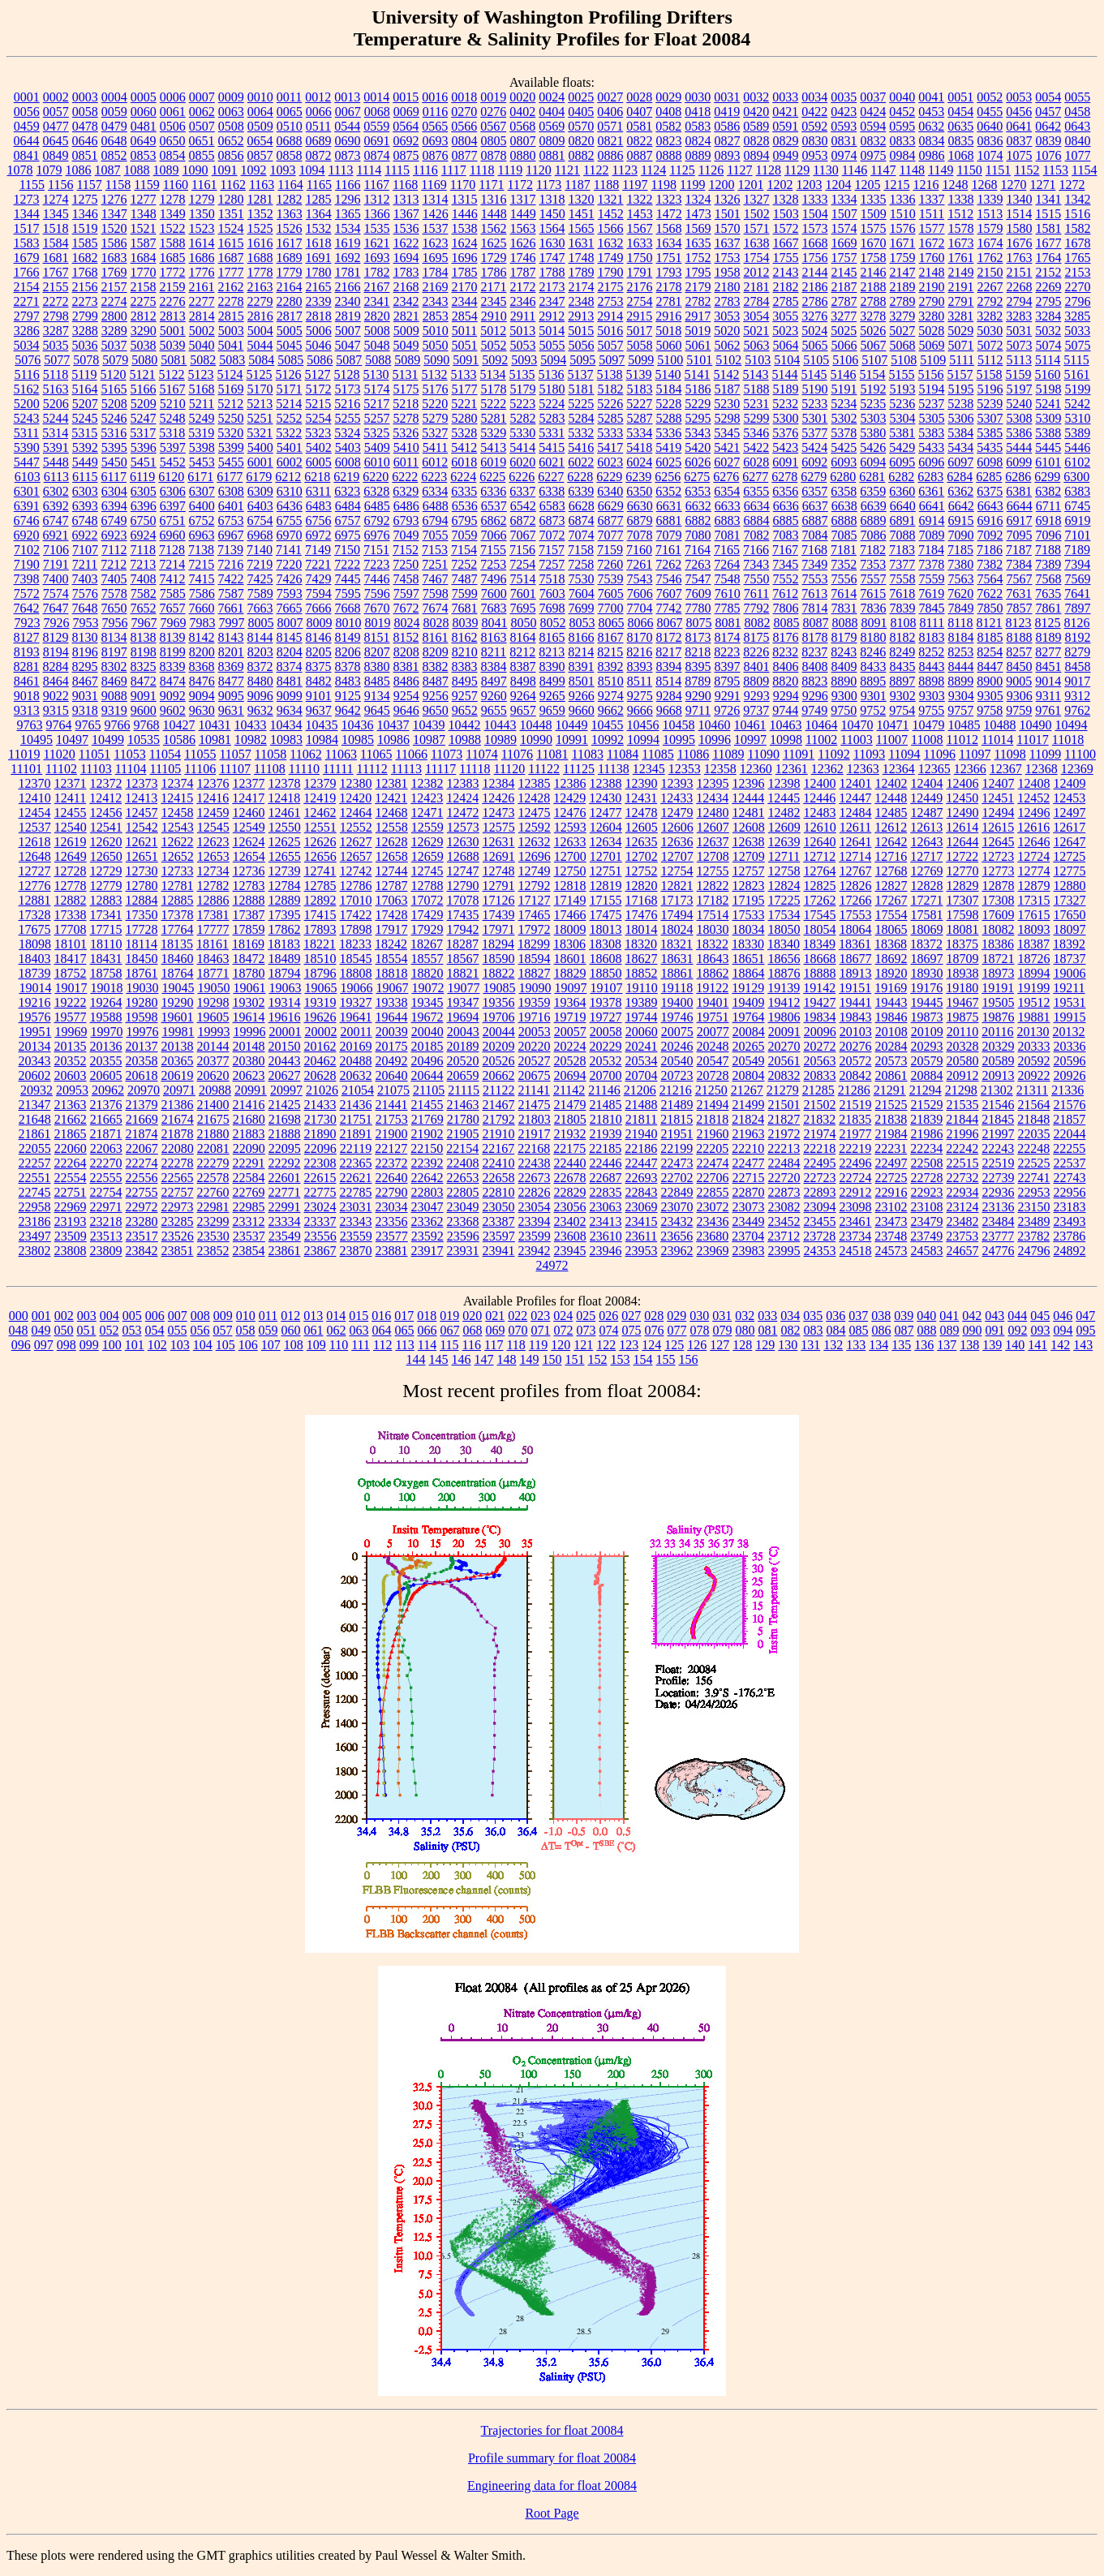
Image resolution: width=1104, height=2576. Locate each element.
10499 (108, 739)
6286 (1018, 477)
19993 (213, 1032)
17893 (320, 929)
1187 (577, 184)
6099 (1019, 462)
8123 (1019, 623)
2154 (27, 287)
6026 (698, 462)
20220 (534, 1046)
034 (790, 1315)
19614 (249, 1017)
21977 (856, 1134)
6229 (609, 477)
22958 (35, 1207)
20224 (570, 1046)
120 (560, 1345)
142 (1060, 1345)
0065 (290, 111)
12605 (641, 827)
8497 (494, 681)
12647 (1070, 842)
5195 (961, 389)
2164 (290, 287)
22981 (213, 1207)
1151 (998, 170)
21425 (284, 1105)
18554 (392, 958)
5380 (873, 433)
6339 (581, 491)
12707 (677, 856)
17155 (606, 900)
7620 (960, 593)
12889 (284, 900)
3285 (1077, 316)
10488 (1000, 725)
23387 (499, 1221)
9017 (1077, 681)
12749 (534, 871)
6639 (874, 506)
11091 (798, 754)
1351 (231, 214)
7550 (757, 579)
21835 (855, 1119)
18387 (1033, 944)
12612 (890, 827)
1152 (1026, 170)
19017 (70, 988)
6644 (1020, 506)
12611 (855, 827)
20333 (1034, 1046)
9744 (785, 710)
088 (927, 1330)
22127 (391, 1148)
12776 (35, 885)
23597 (499, 1236)
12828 (927, 885)
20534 (641, 1061)
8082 (757, 623)
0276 (493, 111)
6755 (290, 520)
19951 (35, 1032)
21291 (890, 1090)
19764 (748, 1017)
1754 (757, 257)
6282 (901, 477)
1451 (582, 214)
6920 (27, 535)
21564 (1034, 1105)
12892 (320, 900)
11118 (474, 769)
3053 (727, 316)
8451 (1049, 666)
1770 (144, 272)
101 (134, 1345)
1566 (611, 228)
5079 (115, 360)
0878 (494, 155)
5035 (56, 345)
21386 (177, 1105)
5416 (581, 447)
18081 (963, 929)
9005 (1019, 681)
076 (654, 1330)
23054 (534, 1207)
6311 (318, 491)
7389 (1048, 564)
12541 (106, 827)
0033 (785, 97)
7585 (173, 593)
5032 (1048, 331)
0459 (27, 126)
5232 (785, 404)
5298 (728, 418)
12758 (784, 871)
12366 (970, 769)
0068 (377, 111)
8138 (144, 637)
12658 (392, 856)
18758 (106, 973)
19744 (641, 1017)
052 (109, 1330)
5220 (435, 404)
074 (609, 1330)
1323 (669, 199)
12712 (819, 856)
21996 (963, 1134)
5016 (610, 331)
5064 (786, 345)
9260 (494, 696)
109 (316, 1345)
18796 (320, 973)
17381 (213, 915)
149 (529, 1359)
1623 (436, 243)
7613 (814, 593)
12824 (784, 885)
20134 (35, 1046)
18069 (927, 929)
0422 (814, 111)
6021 (552, 462)
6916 (990, 520)
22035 (1034, 1134)
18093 (1034, 929)
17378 (177, 915)
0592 (814, 126)
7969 (173, 623)
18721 (998, 958)
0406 (610, 111)
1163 (261, 184)
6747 (56, 520)
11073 (446, 754)
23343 (356, 1221)
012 (290, 1315)
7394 (1077, 564)
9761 (1048, 710)
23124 (963, 1207)
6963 (202, 535)
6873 (552, 520)
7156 (522, 550)
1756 (815, 257)
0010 (260, 97)
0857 (260, 155)
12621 (142, 842)
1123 (625, 170)
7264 (727, 564)
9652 (465, 710)
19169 (890, 988)
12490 (963, 812)
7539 (611, 579)
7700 (611, 608)
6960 (173, 535)
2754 (640, 301)
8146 (319, 637)
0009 (231, 97)
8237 (814, 652)
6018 (464, 462)
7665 (290, 608)
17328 (35, 915)
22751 (70, 1192)
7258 (581, 564)
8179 (844, 637)
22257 (35, 1163)
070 (518, 1330)
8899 (960, 681)
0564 (406, 126)
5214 (289, 404)
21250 (711, 1090)
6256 (668, 477)
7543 (640, 579)
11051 (94, 754)
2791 (961, 301)
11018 (1068, 739)
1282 (290, 199)
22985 (249, 1207)
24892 (1070, 1251)
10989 (500, 739)
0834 (932, 141)
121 (583, 1345)
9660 (582, 710)
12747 (463, 871)
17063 (392, 900)
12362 (827, 769)
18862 (713, 973)
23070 (677, 1207)
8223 (727, 652)
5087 (349, 360)
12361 (791, 769)
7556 (844, 579)
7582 (144, 593)
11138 (613, 769)
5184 (669, 389)
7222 (347, 564)
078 (700, 1330)
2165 (319, 287)
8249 (902, 652)
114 (427, 1345)
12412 (105, 798)
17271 (927, 900)
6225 (492, 477)
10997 (750, 739)
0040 (902, 97)
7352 (844, 564)
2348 (582, 301)
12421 (391, 798)
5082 (203, 360)
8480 (260, 681)
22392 (427, 1163)
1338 (961, 199)
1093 (283, 170)
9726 (727, 710)
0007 (202, 97)
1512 (960, 214)
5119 (84, 374)
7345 (785, 564)
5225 (581, 404)
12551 (320, 827)
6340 (610, 491)
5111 (961, 360)
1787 (523, 272)
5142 (727, 374)
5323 (318, 433)
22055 (35, 1148)
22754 (106, 1192)
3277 (844, 316)
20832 (784, 1075)
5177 (465, 389)
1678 (1078, 243)
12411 (70, 798)
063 (359, 1330)
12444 (748, 798)
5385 (990, 433)
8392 (611, 666)
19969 (70, 1032)
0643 (1077, 126)
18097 (1070, 929)
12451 (998, 798)
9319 (114, 710)
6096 (931, 462)
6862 (494, 520)
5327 (435, 433)
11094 (904, 754)
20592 (1034, 1061)
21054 (358, 1090)
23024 (320, 1207)
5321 (260, 433)
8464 (56, 681)
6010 (377, 462)
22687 (606, 1178)
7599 (465, 593)
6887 (815, 520)
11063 (341, 754)
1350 (202, 214)
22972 (142, 1207)
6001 (260, 462)
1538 (465, 228)
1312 (377, 199)
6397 (173, 506)
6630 (640, 506)
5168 (202, 389)
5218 (406, 404)
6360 (902, 491)
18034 (748, 929)
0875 (406, 155)
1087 (108, 170)
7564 (990, 579)
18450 (142, 958)
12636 (677, 842)
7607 (669, 593)
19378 (606, 1002)
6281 (872, 477)
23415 (641, 1221)
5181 (582, 389)
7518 (552, 579)
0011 (289, 97)
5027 (902, 331)
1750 (640, 257)
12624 (249, 842)
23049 (463, 1207)
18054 (820, 929)
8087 (815, 623)
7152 (406, 550)
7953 (85, 623)
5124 (230, 374)
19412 (784, 1002)
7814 (815, 608)
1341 (1049, 199)
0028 (639, 97)
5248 (173, 418)
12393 (677, 783)
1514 (1019, 214)
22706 (713, 1178)
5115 (1076, 360)
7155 (493, 550)
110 (338, 1345)
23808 (70, 1251)
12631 (499, 842)
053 (132, 1330)
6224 (463, 477)
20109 (927, 1032)
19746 (677, 1017)
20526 (499, 1061)
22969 (70, 1207)
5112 (990, 360)
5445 (1048, 447)
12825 (820, 885)
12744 (392, 871)
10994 (643, 739)
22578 (213, 1178)
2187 (844, 287)
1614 (202, 243)
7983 (202, 623)
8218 (698, 652)
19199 (1033, 988)
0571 (610, 126)
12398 (784, 783)
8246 (873, 652)
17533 (748, 915)
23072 (713, 1207)
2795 (1049, 301)
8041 (494, 623)
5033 (1077, 331)
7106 (56, 550)
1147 (883, 170)
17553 (856, 915)
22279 (213, 1163)
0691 (377, 141)
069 (495, 1330)
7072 (552, 535)
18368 (890, 944)
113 (404, 1345)
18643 (713, 958)
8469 (114, 681)
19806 (784, 1017)
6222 (405, 477)
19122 (712, 988)
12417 (248, 798)
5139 (639, 374)
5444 (1019, 447)
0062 (202, 111)
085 (859, 1330)
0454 (960, 111)
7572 (27, 593)
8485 (377, 681)
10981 (215, 739)
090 (972, 1330)
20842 (856, 1075)
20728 (713, 1075)
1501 (728, 214)
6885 (786, 520)
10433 (250, 725)
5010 (436, 331)
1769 (114, 272)
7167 (785, 550)
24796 (1034, 1251)
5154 (873, 374)
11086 (693, 754)
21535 (963, 1105)
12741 (320, 871)
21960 (713, 1134)
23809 (106, 1251)
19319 (320, 1002)
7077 (611, 535)
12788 (427, 885)
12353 (684, 769)
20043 (463, 1032)
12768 (891, 871)
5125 (260, 374)
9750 (844, 710)
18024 (677, 929)
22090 (249, 1148)
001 (41, 1315)
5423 (785, 447)
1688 (260, 257)
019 (449, 1315)
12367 (1006, 769)
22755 (142, 1192)
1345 (56, 214)
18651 (748, 958)
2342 (406, 301)
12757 (748, 871)
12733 (177, 871)
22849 (677, 1192)
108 (293, 1345)
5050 (436, 345)
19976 (142, 1032)
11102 (61, 769)
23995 (784, 1251)
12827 (891, 885)
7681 (465, 608)
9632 (260, 710)
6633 (728, 506)
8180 (874, 637)
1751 (669, 257)
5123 (201, 374)
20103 (856, 1032)
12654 (249, 856)
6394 (114, 506)
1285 (319, 199)
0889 (698, 155)
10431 (215, 725)
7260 (610, 564)
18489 (284, 958)
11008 (927, 739)
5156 (931, 374)
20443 (284, 1061)
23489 (1034, 1221)
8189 (1049, 637)
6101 (1048, 462)
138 (969, 1345)
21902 (427, 1134)
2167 (377, 287)
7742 (669, 608)
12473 (499, 812)
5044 (260, 345)
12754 (677, 871)
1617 (290, 243)
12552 (356, 827)
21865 (70, 1134)
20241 (641, 1046)
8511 (639, 681)
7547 (698, 579)
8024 (406, 623)
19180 (962, 988)
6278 (784, 477)
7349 (814, 564)
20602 (35, 1075)
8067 (669, 623)
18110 (106, 944)
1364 (319, 214)
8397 (728, 666)
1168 (405, 184)
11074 (481, 754)
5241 (1048, 404)
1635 (698, 243)
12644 (963, 842)
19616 (284, 1017)
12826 (856, 885)
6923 (114, 535)
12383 (463, 783)
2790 (932, 301)
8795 (727, 681)
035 (813, 1315)
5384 (960, 433)
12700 (570, 856)
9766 (118, 725)
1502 (757, 214)
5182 (611, 389)
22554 (70, 1178)
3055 (785, 316)
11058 (270, 754)
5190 (815, 389)
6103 (28, 477)
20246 (677, 1046)
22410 (499, 1163)
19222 (70, 1002)
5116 (26, 374)
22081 (213, 1148)
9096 (260, 696)
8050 (523, 623)
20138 (177, 1046)
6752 (202, 520)
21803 (534, 1119)
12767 (856, 871)
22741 (1034, 1178)
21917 (534, 1134)
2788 (874, 301)
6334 (435, 491)
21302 (997, 1090)
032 (744, 1315)
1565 (582, 228)
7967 (144, 623)
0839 (1049, 141)
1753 (728, 257)
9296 (815, 696)
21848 (1033, 1119)
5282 (523, 418)
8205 (319, 652)
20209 (499, 1046)
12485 (891, 812)
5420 (698, 447)
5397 (173, 447)
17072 (427, 900)
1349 (173, 214)
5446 (1077, 447)
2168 (406, 287)
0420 (756, 111)
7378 (931, 564)
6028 (756, 462)
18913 (856, 973)
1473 (698, 214)
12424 (462, 798)
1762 (990, 257)
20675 (534, 1075)
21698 (284, 1119)
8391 (582, 666)
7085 (844, 535)
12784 (284, 885)
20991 (250, 1090)
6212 (288, 477)
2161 (202, 287)
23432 (677, 1221)
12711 (784, 856)
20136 (106, 1046)
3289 (114, 331)
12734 (213, 871)
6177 (230, 477)
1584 (56, 243)
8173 (698, 637)
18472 (249, 958)
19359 (534, 1002)
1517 (27, 228)
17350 (142, 915)
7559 (932, 579)
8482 (319, 681)
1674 (990, 243)
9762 (1077, 710)
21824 (748, 1119)
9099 (290, 696)
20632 (356, 1075)
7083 (786, 535)
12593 (570, 827)
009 (223, 1315)
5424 (814, 447)
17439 (499, 915)
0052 (990, 97)
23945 (570, 1251)
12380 (356, 783)
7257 (552, 564)
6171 (200, 477)
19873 (927, 1017)
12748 (499, 871)
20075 (677, 1032)
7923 (27, 623)
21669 (142, 1119)
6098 (990, 462)
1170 (462, 184)
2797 (27, 316)
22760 (213, 1192)
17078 (463, 900)
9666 (640, 710)
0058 (85, 111)
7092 (990, 535)
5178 (494, 389)
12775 (1070, 871)
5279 (436, 418)
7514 (523, 579)
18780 (249, 973)
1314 (436, 199)
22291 (249, 1163)
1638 (757, 243)
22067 (142, 1148)
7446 (377, 579)
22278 (177, 1163)
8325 (144, 666)
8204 (290, 652)
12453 (1069, 798)
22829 (570, 1192)
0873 (348, 155)
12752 (641, 871)
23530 (213, 1236)
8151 (377, 637)
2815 (231, 316)
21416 (249, 1105)
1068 (961, 155)
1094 (312, 170)
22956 (1070, 1192)
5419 (668, 447)
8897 (902, 681)
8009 (319, 623)
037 (858, 1315)
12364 (899, 769)
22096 (320, 1148)
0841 (27, 155)
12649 (70, 856)
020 (472, 1315)
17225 (784, 900)
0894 (757, 155)
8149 (348, 637)
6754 (260, 520)
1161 (204, 184)
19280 (142, 1002)
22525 (1034, 1163)
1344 (27, 214)
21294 (925, 1090)
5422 (756, 447)
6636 (786, 506)
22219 (855, 1148)
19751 (713, 1017)
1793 (669, 272)
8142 (202, 637)
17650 (1070, 915)
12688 (463, 856)
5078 (86, 360)
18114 (141, 944)
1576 (903, 228)
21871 (106, 1134)
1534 (348, 228)
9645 (377, 710)
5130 (376, 374)
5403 (348, 447)
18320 (641, 944)
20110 (962, 1032)
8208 (406, 652)
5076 (28, 360)
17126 (499, 900)
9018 (27, 696)
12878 (998, 885)
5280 (465, 418)
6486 (406, 506)
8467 (85, 681)
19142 (819, 988)
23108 (927, 1207)
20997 (286, 1090)
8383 (465, 666)
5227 (639, 404)
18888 (820, 973)
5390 (27, 447)
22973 (177, 1207)
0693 (436, 141)
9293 (757, 696)
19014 (35, 988)
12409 (1070, 783)
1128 (768, 170)
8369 (231, 666)
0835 (961, 141)
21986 (927, 1134)
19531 (1070, 1002)
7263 (698, 564)
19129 (748, 988)
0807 (523, 141)
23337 (320, 1221)
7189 (1077, 550)
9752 (873, 710)
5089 (407, 360)
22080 (177, 1148)
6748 (85, 520)
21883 (249, 1134)
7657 (173, 608)
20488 (356, 1061)
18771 (213, 973)
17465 (534, 915)
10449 (572, 725)
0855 (202, 155)
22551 (35, 1178)
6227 (551, 477)
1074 (990, 155)
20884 (927, 1075)
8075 (698, 623)
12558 (392, 827)
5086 (320, 360)
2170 (465, 287)
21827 (783, 1119)
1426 (436, 214)
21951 (677, 1134)
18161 (212, 944)
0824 (698, 141)
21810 (606, 1119)
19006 (1070, 973)
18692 (891, 958)
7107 (85, 550)
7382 (990, 564)
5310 (1078, 418)
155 (666, 1359)
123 (628, 1345)
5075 (1078, 345)
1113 (341, 170)
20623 (249, 1075)
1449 (523, 214)
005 (132, 1315)
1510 (903, 214)
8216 (639, 652)
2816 (260, 316)
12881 (35, 900)
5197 (1020, 389)
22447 (641, 1163)
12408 (1034, 783)
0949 (786, 155)
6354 (727, 491)
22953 (1034, 1192)
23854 (249, 1251)
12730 (142, 871)
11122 (544, 769)
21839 (926, 1119)
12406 (963, 783)
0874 (377, 155)
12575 (499, 827)
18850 (606, 973)
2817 (290, 316)
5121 (143, 374)
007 (177, 1315)
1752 (698, 257)
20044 (499, 1032)
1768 (85, 272)
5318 (172, 433)
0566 (464, 126)
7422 (231, 579)
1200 (721, 184)
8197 (114, 652)
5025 (844, 331)
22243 (998, 1148)
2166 (348, 287)
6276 (726, 477)
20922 (1034, 1075)
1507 (844, 214)
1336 (903, 199)
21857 (1069, 1119)
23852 (213, 1251)
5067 (874, 345)
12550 (284, 827)
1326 (728, 199)
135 (901, 1345)
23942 (534, 1251)
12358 (720, 769)
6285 (989, 477)
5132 (435, 374)
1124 (653, 170)
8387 (523, 666)
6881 (669, 520)
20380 (249, 1061)
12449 (926, 798)
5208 (114, 404)
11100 (1080, 754)
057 (223, 1330)
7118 (143, 550)
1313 (406, 199)
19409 (748, 1002)
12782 (213, 885)
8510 (611, 681)
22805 (463, 1192)
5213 (260, 404)
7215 (201, 564)
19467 (963, 1002)
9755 (931, 710)
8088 (844, 623)
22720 (784, 1178)
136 (924, 1345)
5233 (814, 404)
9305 (990, 696)
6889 (874, 520)
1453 (640, 214)
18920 (891, 973)
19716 (534, 1017)
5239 (990, 404)
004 (109, 1315)
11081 (552, 754)
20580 (963, 1061)
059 (268, 1330)
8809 (756, 681)
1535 (377, 228)
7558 (903, 579)
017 (404, 1315)
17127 (534, 900)
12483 (820, 812)
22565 (177, 1178)
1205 (867, 184)
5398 (202, 447)
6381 (1019, 491)
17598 (963, 915)
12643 (927, 842)
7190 (27, 564)
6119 (142, 477)
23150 (1034, 1207)
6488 (436, 506)
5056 (582, 345)
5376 (785, 433)
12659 (427, 856)
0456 (1019, 111)
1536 (406, 228)
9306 (1020, 696)
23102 (891, 1207)
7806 (786, 608)
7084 (815, 535)
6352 (668, 491)
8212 (522, 652)
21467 (499, 1105)
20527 (534, 1061)
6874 (582, 520)
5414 (522, 447)
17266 (856, 900)
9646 (406, 710)
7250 (406, 564)
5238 (960, 404)
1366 (377, 214)
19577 (70, 1017)
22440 (570, 1163)
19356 (499, 1002)
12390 (641, 783)
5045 (290, 345)
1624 (465, 243)
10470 (857, 725)
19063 (284, 988)
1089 (166, 170)
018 (426, 1315)
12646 (1034, 842)
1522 (173, 228)
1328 (786, 199)
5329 (493, 433)
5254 (319, 418)
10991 (572, 739)
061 (314, 1330)
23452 (784, 1221)
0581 (639, 126)
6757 (348, 520)
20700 (606, 1075)
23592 (427, 1236)
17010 (356, 900)
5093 (524, 360)
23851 (177, 1251)
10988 (465, 739)
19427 (820, 1002)
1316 (494, 199)
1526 (290, 228)
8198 (144, 652)
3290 (144, 331)
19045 (177, 988)
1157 (88, 184)
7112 (114, 550)
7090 (961, 535)
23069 (641, 1207)
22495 (820, 1163)
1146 (854, 170)
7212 (114, 564)
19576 (35, 1017)
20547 (713, 1061)
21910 (499, 1134)
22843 (641, 1192)
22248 (1033, 1148)
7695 (523, 608)
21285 (818, 1090)
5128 (347, 374)
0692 (406, 141)
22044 (1070, 1134)
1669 (844, 243)
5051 (465, 345)
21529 (927, 1105)
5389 (1077, 433)
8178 (815, 637)
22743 (1070, 1178)
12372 (106, 783)
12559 (427, 827)
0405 (581, 111)
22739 (998, 1178)
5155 (902, 374)
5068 (903, 345)
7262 (668, 564)
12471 (427, 812)
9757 (960, 710)
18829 (570, 973)
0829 (786, 141)
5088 (378, 360)
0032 (756, 97)
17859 (249, 929)
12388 (606, 783)
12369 (1077, 769)
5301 (815, 418)
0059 (114, 111)
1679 (27, 257)
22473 (677, 1163)
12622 (177, 842)
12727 (35, 871)
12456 (106, 812)
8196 (85, 652)
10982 (250, 739)
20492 (392, 1061)
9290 (698, 696)
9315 (56, 710)
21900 (392, 1134)
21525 (891, 1105)
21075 (393, 1090)
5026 (873, 331)
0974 (844, 155)
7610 (728, 593)
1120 (538, 170)
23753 (962, 1236)
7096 (1049, 535)
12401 (856, 783)
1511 (931, 214)
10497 (72, 739)
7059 (465, 535)
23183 (1070, 1207)
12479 (677, 812)
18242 (391, 944)
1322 (640, 199)
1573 (815, 228)
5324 (347, 433)
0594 (873, 126)
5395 (114, 447)
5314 (55, 433)
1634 (669, 243)
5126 (289, 374)
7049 (406, 535)
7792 (757, 608)
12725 (1069, 856)
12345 (649, 769)
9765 (88, 725)
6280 (843, 477)
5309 (1049, 418)
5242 (1077, 404)
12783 (249, 885)
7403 (85, 579)
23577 (392, 1236)
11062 (305, 754)
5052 (494, 345)
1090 (195, 170)
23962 (677, 1251)
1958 (728, 272)
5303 (874, 418)
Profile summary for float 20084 (552, 2458)
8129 (56, 637)
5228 (668, 404)
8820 (785, 681)
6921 (56, 535)
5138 (610, 374)
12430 (605, 798)
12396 (748, 783)
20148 (249, 1046)
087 (904, 1330)
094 (1063, 1330)
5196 (990, 389)
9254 (406, 696)
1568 (669, 228)
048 (18, 1330)
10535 (143, 739)
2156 (85, 287)
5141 (698, 374)
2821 (406, 316)
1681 (56, 257)
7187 (1019, 550)
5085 (290, 360)
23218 (106, 1221)
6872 (523, 520)
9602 (173, 710)
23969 (713, 1251)
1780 (319, 272)
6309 (260, 491)
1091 (225, 170)
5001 (173, 331)
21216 (675, 1090)
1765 (1078, 257)
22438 (534, 1163)
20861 (891, 1075)
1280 (231, 199)
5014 (552, 331)
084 (836, 1330)
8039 (465, 623)
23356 (392, 1221)
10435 (322, 725)
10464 (821, 725)
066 (427, 1330)
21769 (427, 1119)
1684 (144, 257)
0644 (27, 141)
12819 (606, 885)
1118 (482, 170)
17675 (35, 929)
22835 (606, 1192)
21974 (820, 1134)
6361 (931, 491)
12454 (35, 812)
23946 (606, 1251)
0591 (785, 126)
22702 (677, 1178)
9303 (932, 696)
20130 (1033, 1032)
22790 (392, 1192)
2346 (523, 301)
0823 (669, 141)
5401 (290, 447)
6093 (844, 462)
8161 (436, 637)
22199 (676, 1148)
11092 (833, 754)
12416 (212, 798)
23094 (820, 1207)
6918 (1049, 520)
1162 (232, 184)
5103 (758, 360)
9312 (1077, 696)
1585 (85, 243)
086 (881, 1330)
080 (745, 1330)
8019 (377, 623)
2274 (114, 301)
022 (517, 1315)
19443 (891, 1002)
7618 (902, 593)
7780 (698, 608)
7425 (260, 579)
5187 (728, 389)
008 (200, 1315)
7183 (902, 550)
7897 (1078, 608)
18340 (783, 944)
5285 (611, 418)
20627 (284, 1075)
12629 (427, 842)
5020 (727, 331)
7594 (319, 593)
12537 (35, 827)
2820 (377, 316)
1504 (815, 214)
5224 (552, 404)
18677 (856, 958)
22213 (783, 1148)
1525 (260, 228)
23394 (534, 1221)
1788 (552, 272)
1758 (874, 257)
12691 (499, 856)
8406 (786, 666)
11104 (131, 769)
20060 (641, 1032)
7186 (990, 550)
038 (881, 1315)
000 (18, 1315)
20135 (70, 1046)
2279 (260, 301)
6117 (114, 477)
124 (651, 1345)
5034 (27, 345)
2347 (552, 301)
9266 (582, 696)
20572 (856, 1061)
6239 (638, 477)
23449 (748, 1221)
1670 (874, 243)
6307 (202, 491)
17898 (356, 929)
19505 (998, 1002)
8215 (610, 652)
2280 (290, 301)
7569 (1078, 579)
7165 (727, 550)
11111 (338, 769)
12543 (177, 827)
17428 (392, 915)
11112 (372, 769)
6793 (406, 520)
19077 (463, 988)
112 (382, 1345)
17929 (427, 929)
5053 (523, 345)
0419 (727, 111)
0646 (85, 141)
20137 (142, 1046)
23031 (356, 1207)
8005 (260, 623)
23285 (177, 1221)
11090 (764, 754)
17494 (677, 915)
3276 (814, 316)
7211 (84, 564)
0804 (465, 141)
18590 (499, 958)
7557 (874, 579)
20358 (142, 1061)
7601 (523, 593)
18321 (676, 944)
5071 (961, 345)
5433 (931, 447)
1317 (523, 199)
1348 (144, 214)
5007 (348, 331)
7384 (1019, 564)
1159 (146, 184)
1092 (254, 170)
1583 (27, 243)
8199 (173, 652)
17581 (927, 915)
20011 (356, 1032)
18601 (570, 958)
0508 (231, 126)
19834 (820, 1017)
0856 (231, 155)
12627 (356, 842)
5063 (757, 345)
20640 (392, 1075)
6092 (814, 462)
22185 (605, 1148)
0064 (260, 111)
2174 (582, 287)
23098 (856, 1207)
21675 (213, 1119)
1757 (844, 257)
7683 (494, 608)
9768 (147, 725)
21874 (142, 1134)
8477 (231, 681)
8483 (348, 681)
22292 (284, 1163)
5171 (290, 389)
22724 (856, 1178)
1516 (1077, 214)
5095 (582, 360)
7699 (582, 608)
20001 (284, 1032)
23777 (998, 1236)
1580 (1020, 228)
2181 (757, 287)
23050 (499, 1207)
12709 (748, 856)
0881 (552, 155)
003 (87, 1315)
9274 (611, 696)
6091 (785, 462)
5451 (144, 462)
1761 (961, 257)
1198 (664, 184)
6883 (728, 520)
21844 (962, 1119)
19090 (534, 988)
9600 (144, 710)
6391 (27, 506)
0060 (144, 111)
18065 (891, 929)
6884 (757, 520)
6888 (844, 520)
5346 (756, 433)
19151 (855, 988)
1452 (611, 214)
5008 (377, 331)
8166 (582, 637)
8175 (757, 637)
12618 (35, 842)
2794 (1020, 301)
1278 (173, 199)
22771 (284, 1192)
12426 (498, 798)
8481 (290, 681)
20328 (963, 1046)
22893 (820, 1192)
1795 (698, 272)
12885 (177, 900)
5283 (552, 418)
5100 (670, 360)
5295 (698, 418)
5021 (756, 331)
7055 (436, 535)
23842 (142, 1251)
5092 (495, 360)
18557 (427, 958)
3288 (85, 331)
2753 (611, 301)
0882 (582, 155)
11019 (24, 754)
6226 (522, 477)
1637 (728, 243)
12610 (820, 827)
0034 (814, 97)
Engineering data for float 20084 (552, 2485)
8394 (669, 666)
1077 (1078, 155)
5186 (698, 389)
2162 (231, 287)
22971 (106, 1207)
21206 (640, 1090)
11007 (892, 739)
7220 (289, 564)
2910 (494, 316)
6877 (611, 520)
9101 (319, 696)
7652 (144, 608)
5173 (348, 389)
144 (416, 1359)
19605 (213, 1017)
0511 (318, 126)
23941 (499, 1251)
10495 (36, 739)
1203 (809, 184)
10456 (643, 725)
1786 (494, 272)
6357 (814, 491)
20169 (356, 1046)
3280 (931, 316)
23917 (427, 1251)
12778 (70, 885)
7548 (728, 579)
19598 (142, 1017)
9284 (669, 696)
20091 (784, 1032)
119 (538, 1345)
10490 (1036, 725)
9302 (903, 696)
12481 (748, 812)
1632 (611, 243)
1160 (175, 184)
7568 (1049, 579)
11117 (440, 769)
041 (949, 1315)
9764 (59, 725)
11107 (235, 769)
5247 (144, 418)
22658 (499, 1178)
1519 (85, 228)
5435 (990, 447)
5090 (436, 360)
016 (381, 1315)
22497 (891, 1163)
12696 (534, 856)
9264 (523, 696)
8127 (27, 637)
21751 (356, 1119)
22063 (106, 1148)
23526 (177, 1236)
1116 (425, 170)
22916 (891, 1192)
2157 (114, 287)
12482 (784, 812)
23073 (748, 1207)
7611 (756, 593)
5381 (902, 433)
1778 (260, 272)
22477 (748, 1163)
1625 (494, 243)
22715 (748, 1178)
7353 (873, 564)
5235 (873, 404)
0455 (990, 111)
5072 (990, 345)
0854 (173, 155)
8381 (406, 666)
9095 (231, 696)
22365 (356, 1163)
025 (585, 1315)
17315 (1034, 900)
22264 (70, 1163)
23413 (606, 1221)
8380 (377, 666)
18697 (927, 958)
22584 (249, 1178)
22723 (820, 1178)
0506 (173, 126)
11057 (235, 754)
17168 (641, 900)
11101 (26, 769)
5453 (202, 462)
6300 (1076, 477)
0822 (640, 141)
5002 (202, 331)
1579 (990, 228)
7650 (114, 608)
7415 (202, 579)
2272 (56, 301)
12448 (890, 798)
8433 (874, 666)
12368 (1041, 769)
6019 (493, 462)
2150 (990, 272)
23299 (213, 1221)
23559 (356, 1236)
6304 (114, 491)
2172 (523, 287)
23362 (427, 1221)
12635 (641, 842)
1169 (433, 184)
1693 (377, 257)
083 (813, 1330)
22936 (998, 1192)
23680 (712, 1236)
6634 (757, 506)
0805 (494, 141)
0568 (522, 126)
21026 (322, 1090)
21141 (534, 1090)
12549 (249, 827)
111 (360, 1345)
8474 (173, 681)
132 (833, 1345)
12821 (677, 885)
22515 (963, 1163)
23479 (927, 1221)
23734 (855, 1236)
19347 (463, 1002)
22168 (534, 1148)
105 (225, 1345)
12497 (1070, 812)
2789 (903, 301)
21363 (70, 1105)
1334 (844, 199)
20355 (106, 1061)
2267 (990, 287)
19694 (463, 1017)
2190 (932, 287)
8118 (960, 623)
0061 (173, 111)
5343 (698, 433)
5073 (1020, 345)
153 (620, 1359)
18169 (248, 944)
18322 (712, 944)
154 (643, 1359)
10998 (786, 739)
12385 (534, 783)
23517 (142, 1236)
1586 (114, 243)
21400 (213, 1105)
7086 (874, 535)
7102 (27, 550)
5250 (231, 418)
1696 (465, 257)
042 (972, 1315)
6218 (317, 477)
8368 (202, 666)
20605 (106, 1075)
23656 (676, 1236)
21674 (177, 1119)
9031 (85, 696)
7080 (698, 535)
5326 (406, 433)
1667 (786, 243)
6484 (348, 506)
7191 (56, 564)
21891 (356, 1134)
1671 (903, 243)
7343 (756, 564)
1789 (582, 272)
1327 (757, 199)
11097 (974, 754)
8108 (903, 623)
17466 (570, 915)
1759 (903, 257)
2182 (786, 287)
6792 (377, 520)
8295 (85, 666)
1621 (377, 243)
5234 (844, 404)
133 (856, 1345)
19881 (1034, 1017)
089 (950, 1330)
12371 (70, 783)
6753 (231, 520)
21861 (35, 1134)
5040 (202, 345)
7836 (874, 608)
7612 (785, 593)
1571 (757, 228)
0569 (552, 126)
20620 (213, 1075)
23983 (748, 1251)
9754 (902, 710)
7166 (756, 550)
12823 (748, 885)
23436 (713, 1221)
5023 (785, 331)
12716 (890, 856)
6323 (347, 491)
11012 (962, 739)
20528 (570, 1061)
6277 (755, 477)
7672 (406, 608)
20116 (997, 1032)
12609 (784, 827)
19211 (1069, 988)
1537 (436, 228)
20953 (72, 1090)
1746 (523, 257)
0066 (319, 111)
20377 (213, 1061)
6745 (1077, 506)
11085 (657, 754)
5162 (27, 389)
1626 (523, 243)
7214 (172, 564)
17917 (392, 929)
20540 (677, 1061)
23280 (142, 1221)
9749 (814, 710)
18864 (748, 973)
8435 (903, 666)
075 (632, 1330)
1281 (260, 199)
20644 (427, 1075)
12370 (35, 783)
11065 (376, 754)
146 (461, 1359)
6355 (756, 491)
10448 (536, 725)
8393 (640, 666)
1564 (552, 228)
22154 (462, 1148)
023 (540, 1315)
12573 (463, 827)
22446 (606, 1163)
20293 (927, 1046)
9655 (494, 710)
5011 (464, 331)
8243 (844, 652)
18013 (606, 929)
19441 (856, 1002)
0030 (698, 97)
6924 (144, 535)
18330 (748, 944)
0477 (56, 126)
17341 (106, 915)
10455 (607, 725)
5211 (201, 404)
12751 (606, 871)
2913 (581, 316)
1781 (348, 272)
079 (722, 1330)
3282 (990, 316)
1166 (347, 184)
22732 (963, 1178)
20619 (177, 1075)
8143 (231, 637)
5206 (56, 404)
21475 (534, 1105)
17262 (820, 900)
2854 (465, 316)
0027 (610, 97)
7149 (318, 550)
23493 (1070, 1221)
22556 (142, 1178)
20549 (748, 1061)
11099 (1045, 754)
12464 (356, 812)
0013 (347, 97)
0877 (465, 155)
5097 (612, 360)
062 (336, 1330)
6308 (231, 491)
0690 (348, 141)
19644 (392, 1017)
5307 (990, 418)
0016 (435, 97)
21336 (1067, 1090)
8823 (814, 681)
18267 (426, 944)
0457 (1048, 111)
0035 (844, 97)
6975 (348, 535)
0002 (56, 97)
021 (495, 1315)
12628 (392, 842)
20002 (320, 1032)
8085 (786, 623)
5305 (932, 418)
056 (200, 1330)
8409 (844, 666)
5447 (27, 462)
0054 (1048, 97)
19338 (392, 1002)
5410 (406, 447)
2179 (698, 287)
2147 (903, 272)
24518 (856, 1251)
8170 (640, 637)
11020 (59, 754)
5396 (144, 447)
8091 (874, 623)
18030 (713, 929)
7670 (377, 608)
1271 (1042, 184)
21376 (106, 1105)
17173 (677, 900)
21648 (35, 1119)
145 (439, 1359)
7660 (202, 608)
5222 (493, 404)
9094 (202, 696)
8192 (1078, 637)
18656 (784, 958)
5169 (231, 389)
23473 (891, 1221)
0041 (931, 97)
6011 (406, 462)
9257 (465, 696)
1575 (874, 228)
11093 (869, 754)
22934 (963, 1192)
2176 (640, 287)
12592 (534, 827)
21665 (106, 1119)
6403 (260, 506)
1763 (1020, 257)
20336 (1070, 1046)
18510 (320, 958)
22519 (998, 1163)
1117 (453, 170)
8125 (1048, 623)
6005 (319, 462)
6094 (873, 462)
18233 (355, 944)
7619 (931, 593)
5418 (639, 447)
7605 (611, 593)
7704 (640, 608)
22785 (356, 1192)
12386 (570, 783)
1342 (1078, 199)
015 (358, 1315)
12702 (641, 856)
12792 (534, 885)
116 (471, 1345)
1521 (144, 228)
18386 (998, 944)
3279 (902, 316)
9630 (202, 710)
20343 (35, 1061)
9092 (173, 696)
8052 (552, 623)
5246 (114, 418)
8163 (494, 637)
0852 (114, 155)
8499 (552, 681)
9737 (756, 710)
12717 (926, 856)
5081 (174, 360)
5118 (55, 374)
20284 (891, 1046)
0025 (581, 97)
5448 (56, 462)
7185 (960, 550)
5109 (933, 360)
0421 (785, 111)
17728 (142, 929)
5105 (816, 360)
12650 (106, 856)
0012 (318, 97)
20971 (179, 1090)
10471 (893, 725)
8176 (786, 637)
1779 (290, 272)
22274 (142, 1163)
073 (586, 1330)
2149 (961, 272)
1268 (984, 184)
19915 (1070, 1017)
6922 (85, 535)
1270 (1013, 184)
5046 (319, 345)
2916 (668, 316)
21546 (998, 1105)
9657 (523, 710)
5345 (727, 433)
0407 (639, 111)
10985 (358, 739)
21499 (748, 1105)
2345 (494, 301)
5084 (261, 360)
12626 (320, 842)
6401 (231, 506)
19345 (427, 1002)
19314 (284, 1002)
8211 (493, 652)
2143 (786, 272)
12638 (748, 842)
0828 (757, 141)
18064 (856, 929)
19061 (249, 988)
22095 (284, 1148)
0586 (727, 126)
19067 (392, 988)
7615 (873, 593)
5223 (522, 404)
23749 (926, 1236)
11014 (997, 739)
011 (268, 1315)
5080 (144, 360)
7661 (231, 608)
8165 (552, 637)
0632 (931, 126)
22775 (320, 1192)
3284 (1048, 316)
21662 (70, 1119)
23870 (356, 1251)
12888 (249, 900)
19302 (249, 1002)
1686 (202, 257)
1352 (260, 214)
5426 (873, 447)
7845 (932, 608)
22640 (392, 1178)
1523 (202, 228)
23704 (748, 1236)
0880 (523, 155)
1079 (49, 170)
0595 (902, 126)
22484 (784, 1163)
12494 (998, 812)
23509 (70, 1236)
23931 (463, 1251)
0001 (27, 97)
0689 (319, 141)
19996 (249, 1032)
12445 (783, 798)
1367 (406, 214)
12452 (1033, 798)
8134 (114, 637)
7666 (319, 608)
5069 (932, 345)
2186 (815, 287)
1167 (376, 184)
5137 (581, 374)
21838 (890, 1119)
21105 (429, 1090)
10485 (964, 725)
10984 (322, 739)
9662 (611, 710)
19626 (320, 1017)
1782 (377, 272)
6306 (173, 491)
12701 (606, 856)
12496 (1034, 812)
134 (878, 1345)
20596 (1070, 1061)
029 (676, 1315)
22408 (463, 1163)
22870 (748, 1192)
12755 (713, 871)
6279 (814, 477)
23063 (606, 1207)
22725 (891, 1178)
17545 (820, 915)
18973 (998, 973)
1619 (348, 243)
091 (995, 1330)
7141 (289, 550)
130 (787, 1345)
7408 (144, 579)
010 (246, 1315)
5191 (844, 389)
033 (767, 1315)
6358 (844, 491)
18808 (356, 973)
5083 (232, 360)
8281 (27, 666)
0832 (874, 141)
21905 (463, 1134)
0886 (611, 155)
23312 (249, 1221)
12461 (284, 812)
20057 (570, 1032)
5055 (552, 345)
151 (575, 1359)
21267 (747, 1090)
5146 (844, 374)
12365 (934, 769)
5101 (699, 360)
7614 (844, 593)
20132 (1069, 1032)
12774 (1034, 871)
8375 (319, 666)
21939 (606, 1134)
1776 (202, 272)
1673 (961, 243)
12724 (1033, 856)
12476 (570, 812)
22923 (927, 1192)
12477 (606, 812)
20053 (534, 1032)
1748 (582, 257)
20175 (392, 1046)
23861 (284, 1251)
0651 (202, 141)
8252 (931, 652)
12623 (213, 842)
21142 (569, 1090)
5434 (960, 447)
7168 (814, 550)
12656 (320, 856)
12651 (142, 856)
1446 (465, 214)
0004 (114, 97)
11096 (940, 754)
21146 (604, 1090)
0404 (552, 111)
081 (768, 1330)
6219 (346, 477)
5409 (377, 447)
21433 (320, 1105)
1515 (1048, 214)
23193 (70, 1221)
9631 (231, 710)
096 (21, 1345)
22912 (856, 1192)
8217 (668, 652)
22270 (106, 1163)
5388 (1048, 433)
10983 (286, 739)
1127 (739, 170)
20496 (427, 1061)
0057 (56, 111)
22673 (534, 1178)
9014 (1048, 681)
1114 (368, 170)
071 (541, 1330)
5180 (552, 389)
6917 (1020, 520)
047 (1085, 1315)
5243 (27, 418)
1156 (60, 184)
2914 (610, 316)
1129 (797, 170)
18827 (534, 973)
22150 (426, 1148)
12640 (820, 842)
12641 (856, 842)
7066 (494, 535)
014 (336, 1315)
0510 (290, 126)
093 (1040, 1330)
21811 (641, 1119)
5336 (668, 433)
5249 (202, 418)
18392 (1069, 944)
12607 (713, 827)
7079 (669, 535)
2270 (1078, 287)
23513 (106, 1236)
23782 (1033, 1236)
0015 (406, 97)
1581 (1049, 228)
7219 (260, 564)
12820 (641, 885)
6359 (873, 491)
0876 (436, 155)
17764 (177, 929)
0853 (144, 155)
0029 (668, 97)
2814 (202, 316)
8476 (202, 681)
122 (606, 1345)
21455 (427, 1105)
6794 (436, 520)
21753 (392, 1119)
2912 (552, 316)
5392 (85, 447)
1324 (698, 199)
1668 (815, 243)
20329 (998, 1046)
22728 (927, 1178)
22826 (534, 1192)
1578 (961, 228)
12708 (713, 856)
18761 (142, 973)
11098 (1009, 754)
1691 (319, 257)
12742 (356, 871)
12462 (320, 812)
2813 (173, 316)
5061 (698, 345)
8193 (27, 652)
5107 (874, 360)
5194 (932, 389)
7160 (639, 550)
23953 (641, 1251)
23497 (35, 1236)
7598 (436, 593)
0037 (873, 97)
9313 (27, 710)
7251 (435, 564)
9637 (319, 710)
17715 (106, 929)
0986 (932, 155)
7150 (347, 550)
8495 (465, 681)
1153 (1055, 170)
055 (177, 1330)
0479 (114, 126)
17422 (356, 915)
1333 (815, 199)
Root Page (551, 2513)
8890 (844, 681)
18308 (605, 944)
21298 (961, 1090)
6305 (144, 491)
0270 (464, 111)
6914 (932, 520)
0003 (85, 97)
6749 (114, 520)
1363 (290, 214)
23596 (463, 1236)
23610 (606, 1236)
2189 (903, 287)
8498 (523, 681)
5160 (1048, 374)
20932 (36, 1090)
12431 (641, 798)
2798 (56, 316)
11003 (856, 739)
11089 (728, 754)
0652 (231, 141)
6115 (84, 477)
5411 (435, 447)
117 (493, 1345)
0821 (611, 141)
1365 (348, 214)
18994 (1034, 973)
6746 (27, 520)
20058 (606, 1032)
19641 (356, 1017)
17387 (249, 915)
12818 (570, 885)
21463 (463, 1105)
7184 (931, 550)
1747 (552, 257)
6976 (377, 535)
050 (64, 1330)
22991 (284, 1207)
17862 (284, 929)
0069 (406, 111)
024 (563, 1315)
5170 (260, 389)
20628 (320, 1075)
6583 (552, 506)
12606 (677, 827)
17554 (891, 915)
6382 (1048, 491)
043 (994, 1315)
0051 (960, 97)
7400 (56, 579)
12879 (1034, 885)
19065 (320, 988)
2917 (698, 316)
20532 (606, 1061)
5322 (289, 433)
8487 (436, 681)
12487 (927, 812)
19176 (926, 988)
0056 (27, 111)
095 (1086, 1330)
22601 (284, 1178)
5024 (814, 331)
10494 (1071, 725)
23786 (1069, 1236)
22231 (890, 1148)
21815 (676, 1119)
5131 (406, 374)
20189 (463, 1046)
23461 (856, 1221)
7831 (844, 608)
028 (654, 1315)
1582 (1078, 228)
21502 (820, 1105)
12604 (606, 827)
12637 (713, 842)
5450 (114, 462)
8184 (961, 637)
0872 (319, 155)
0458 (1077, 111)
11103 (96, 769)
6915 (961, 520)
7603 (552, 593)
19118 (677, 988)
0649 (144, 141)
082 (791, 1330)
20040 (427, 1032)
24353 (820, 1251)
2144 (815, 272)
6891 (903, 520)
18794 (284, 973)
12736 (249, 871)
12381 (392, 783)
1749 (611, 257)
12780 (142, 885)
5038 (144, 345)
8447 (990, 666)
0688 (290, 141)
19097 (570, 988)
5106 (845, 360)
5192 (874, 389)
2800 (114, 316)
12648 (35, 856)
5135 (522, 374)
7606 (640, 593)
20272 (820, 1046)
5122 (172, 374)
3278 (873, 316)
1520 (114, 228)
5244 (56, 418)
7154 (464, 550)
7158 (581, 550)
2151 (1020, 272)
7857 (1020, 608)
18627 (641, 958)
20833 (820, 1075)
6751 (173, 520)
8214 (581, 652)
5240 (1019, 404)
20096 (820, 1032)
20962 (108, 1090)
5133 (464, 374)
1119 (509, 170)
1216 (926, 184)
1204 (838, 184)
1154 (1084, 170)
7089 (932, 535)
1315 (465, 199)
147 (484, 1359)
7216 (230, 564)
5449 (85, 462)
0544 (347, 126)
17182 (713, 900)
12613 (926, 827)
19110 (641, 988)
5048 (377, 345)
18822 (499, 973)
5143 (756, 374)
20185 (427, 1046)
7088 (903, 535)
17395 (284, 915)
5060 (669, 345)
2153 (1078, 272)
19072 (427, 988)
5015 (581, 331)
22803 (427, 1192)
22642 (427, 1178)
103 (180, 1345)
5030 (990, 331)
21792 (499, 1119)
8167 (611, 637)
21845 (998, 1119)
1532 (319, 228)
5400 (260, 447)
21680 (249, 1119)
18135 (177, 944)
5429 (902, 447)
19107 (606, 988)
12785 (320, 885)
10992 (607, 739)
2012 (757, 272)
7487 (465, 579)
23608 (570, 1236)
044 (1017, 1315)
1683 (114, 257)
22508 (927, 1163)
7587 (231, 593)
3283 (1019, 316)
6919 (1078, 520)
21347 (35, 1105)
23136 (998, 1207)
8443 (932, 666)
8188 (1020, 637)
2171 (494, 287)
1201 (750, 184)
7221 (318, 564)
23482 (963, 1221)
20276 (856, 1046)
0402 (522, 111)
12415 (177, 798)
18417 (70, 958)
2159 (173, 287)
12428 (534, 798)
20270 (784, 1046)
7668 (348, 608)
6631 (669, 506)
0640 (990, 126)
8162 (465, 637)
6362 (960, 491)
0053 (1019, 97)
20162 (320, 1046)
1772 (173, 272)
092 (1018, 1330)
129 (765, 1345)
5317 (143, 433)
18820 (427, 973)
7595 (348, 593)
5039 (173, 345)
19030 (142, 988)
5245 (85, 418)
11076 (517, 754)
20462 (320, 1061)
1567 (640, 228)
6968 (260, 535)
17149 (570, 900)
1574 (844, 228)
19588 (106, 1017)
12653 (213, 856)
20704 (641, 1075)
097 (44, 1345)
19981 (177, 1032)
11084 (622, 754)
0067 (348, 111)
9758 (990, 710)
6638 (844, 506)
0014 (376, 97)
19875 (963, 1017)
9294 (786, 696)
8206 (348, 652)
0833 (903, 141)
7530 (582, 579)
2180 (728, 287)
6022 (581, 462)
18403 (35, 958)
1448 (494, 214)
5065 (815, 345)
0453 (931, 111)
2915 (639, 316)
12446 (819, 798)
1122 (595, 170)
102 (157, 1345)
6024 (639, 462)
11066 (411, 754)
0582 (668, 126)
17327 (1070, 900)
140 (1015, 1345)
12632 (534, 842)
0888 (669, 155)
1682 (85, 257)
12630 (463, 842)
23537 (249, 1236)
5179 (523, 389)
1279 (202, 199)
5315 (84, 433)
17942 (463, 929)
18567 (463, 958)
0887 (640, 155)
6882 (698, 520)
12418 (284, 798)
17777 (213, 929)
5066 (844, 345)
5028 (931, 331)
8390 (552, 666)
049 (41, 1330)
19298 (213, 1002)
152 (598, 1359)
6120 (171, 477)
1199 (692, 184)
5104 (787, 360)
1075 (1020, 155)
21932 (570, 1134)
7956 (114, 623)
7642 (27, 608)
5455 (231, 462)
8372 (260, 666)
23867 (320, 1251)
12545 (213, 827)
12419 (319, 798)
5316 (114, 433)
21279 (783, 1090)
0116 (435, 111)
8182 (903, 637)
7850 (990, 608)
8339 (173, 666)
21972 (784, 1134)
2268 (1020, 287)
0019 (493, 97)
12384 (499, 783)
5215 (318, 404)
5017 (639, 331)
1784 (436, 272)
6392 (56, 506)
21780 (463, 1119)
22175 (569, 1148)
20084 (748, 1032)
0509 (260, 126)
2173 (552, 287)
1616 (260, 243)
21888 (284, 1134)
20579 (927, 1061)
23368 (463, 1221)
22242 (962, 1148)
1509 (874, 214)
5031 (1019, 331)
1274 (56, 199)
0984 (903, 155)
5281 (494, 418)
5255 (348, 418)
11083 (588, 754)
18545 (356, 958)
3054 (756, 316)
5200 (27, 404)
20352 (70, 1061)
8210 (465, 652)
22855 (713, 1192)
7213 (143, 564)
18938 (963, 973)
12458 (177, 812)
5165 (114, 389)
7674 (436, 608)
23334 (284, 1221)
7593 (290, 593)
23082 (784, 1207)
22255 (1069, 1148)
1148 (912, 170)
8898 (931, 681)
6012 (435, 462)
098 (66, 1345)
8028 (436, 623)
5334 (639, 433)
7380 (960, 564)
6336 (493, 491)
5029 (960, 331)
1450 (552, 214)
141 (1037, 1345)
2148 (932, 272)
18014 (641, 929)
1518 (56, 228)
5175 (406, 389)
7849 (961, 608)
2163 (260, 287)
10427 (179, 725)
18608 (606, 958)
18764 (177, 973)
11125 (579, 769)
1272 (1072, 184)
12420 (355, 798)
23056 (570, 1207)
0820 (582, 141)
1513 (990, 214)
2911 (522, 316)
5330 (522, 433)
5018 (668, 331)
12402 (891, 783)
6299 (1047, 477)
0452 (902, 111)
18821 (463, 973)
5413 (493, 447)
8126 (1077, 623)
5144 (785, 374)
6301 (27, 491)
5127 (318, 374)
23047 (427, 1207)
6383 (1077, 491)
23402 (570, 1221)
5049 (406, 345)
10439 (429, 725)
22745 (35, 1192)
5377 (814, 433)
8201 (231, 652)
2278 (231, 301)
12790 (463, 885)
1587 (144, 243)
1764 (1049, 257)
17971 (499, 929)
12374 (177, 783)
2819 (348, 316)
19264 (106, 1002)
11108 (270, 769)
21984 (891, 1134)
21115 (463, 1090)
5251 (260, 418)
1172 (520, 184)
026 (608, 1315)
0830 (815, 141)
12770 (963, 871)
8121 (990, 623)
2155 (56, 287)
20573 (891, 1061)
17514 (713, 915)
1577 (932, 228)
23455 (820, 1221)
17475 (606, 915)
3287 (56, 331)
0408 (668, 111)
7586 (202, 593)
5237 (931, 404)
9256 (436, 696)
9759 (1019, 710)
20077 (713, 1032)
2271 (27, 301)
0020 (522, 97)
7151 (376, 550)
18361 (855, 944)
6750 (144, 520)
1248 (955, 184)
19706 (499, 1017)
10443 (500, 725)
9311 (1048, 696)
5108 (904, 360)
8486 (406, 681)
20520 (463, 1061)
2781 (669, 301)
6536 (465, 506)
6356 (785, 491)
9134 (377, 696)
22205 (712, 1148)
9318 (85, 710)
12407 (998, 783)
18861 (677, 973)
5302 (844, 418)
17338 (70, 915)
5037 (114, 345)
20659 (463, 1075)
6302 (56, 491)
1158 (118, 184)
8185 (990, 637)
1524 (231, 228)
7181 (844, 550)
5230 (727, 404)
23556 (320, 1236)
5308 (1020, 418)
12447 (855, 798)
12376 (213, 783)
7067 (523, 535)
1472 (669, 214)
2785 (786, 301)
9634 (290, 710)
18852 (641, 973)
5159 (1019, 374)
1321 (611, 199)
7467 (436, 579)
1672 (932, 243)
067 (450, 1330)
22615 (320, 1178)
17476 (641, 915)
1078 (20, 170)
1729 (494, 257)
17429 (427, 915)
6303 (85, 491)
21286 (854, 1090)
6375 (990, 491)
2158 (144, 287)
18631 (677, 958)
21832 (819, 1119)
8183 (932, 637)
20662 (499, 1075)
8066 (640, 623)
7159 (610, 550)
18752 (70, 973)
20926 (1070, 1075)
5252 (290, 418)
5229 (698, 404)
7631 (1019, 593)
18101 (70, 944)
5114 (1047, 360)
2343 (436, 301)
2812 (144, 316)
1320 (582, 199)
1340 (1020, 199)
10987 (429, 739)
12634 (606, 842)
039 (903, 1315)
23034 (392, 1207)
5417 (610, 447)
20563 (820, 1061)
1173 (548, 184)
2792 (990, 301)
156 (688, 1359)
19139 (783, 988)
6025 (668, 462)
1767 (56, 272)
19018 (106, 988)
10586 (179, 739)
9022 (56, 696)
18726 (1034, 958)
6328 (376, 491)
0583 (698, 126)
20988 (215, 1090)
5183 (640, 389)
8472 (144, 681)
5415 (552, 447)
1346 (85, 214)
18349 (819, 944)
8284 (56, 666)
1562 (494, 228)
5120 (114, 374)
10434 (286, 725)
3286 (27, 331)
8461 (27, 681)
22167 (498, 1148)
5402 (319, 447)
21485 (606, 1105)
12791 (499, 885)
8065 (611, 623)
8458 (1078, 666)
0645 (56, 141)
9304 (961, 696)
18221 (319, 944)
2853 (436, 316)
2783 (728, 301)
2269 (1049, 287)
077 (677, 1330)
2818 (319, 316)
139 (992, 1345)
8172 (669, 637)
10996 (714, 739)
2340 (348, 301)
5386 (1019, 433)
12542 (142, 827)
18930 (927, 973)
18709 (963, 958)
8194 (56, 652)
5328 (464, 433)
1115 (397, 170)
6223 (434, 477)
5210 (173, 404)
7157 (552, 550)
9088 (114, 696)
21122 (498, 1090)
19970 (106, 1032)
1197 (634, 184)
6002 (290, 462)
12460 (249, 812)
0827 (728, 141)
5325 (376, 433)
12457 (142, 812)
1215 (896, 184)
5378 (844, 433)
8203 (260, 652)
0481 (144, 126)
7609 (698, 593)
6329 (406, 491)
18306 (569, 944)
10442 (465, 725)
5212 (230, 404)
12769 (927, 871)
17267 (891, 900)
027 (631, 1315)
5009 (406, 331)
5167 (173, 389)
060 (291, 1330)
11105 (166, 769)
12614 (962, 827)
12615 (998, 827)
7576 (85, 593)
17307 (963, 900)
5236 (902, 404)
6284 (960, 477)
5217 (376, 404)
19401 (713, 1002)
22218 (819, 1148)
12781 (177, 885)
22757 (177, 1192)
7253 (493, 564)
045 (1040, 1315)
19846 (891, 1017)
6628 (582, 506)
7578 (114, 593)
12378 (284, 783)
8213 (552, 652)
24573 (891, 1251)
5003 (231, 331)
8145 (290, 637)
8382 (436, 666)
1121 (567, 170)
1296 (348, 199)
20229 (606, 1046)
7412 (173, 579)
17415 (320, 915)
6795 (465, 520)
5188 (757, 389)
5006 (319, 331)
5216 (347, 404)
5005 (290, 331)
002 (64, 1315)
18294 (498, 944)
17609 (998, 915)
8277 (1048, 652)
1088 (137, 170)
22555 (106, 1178)
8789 (698, 681)
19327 (356, 1002)
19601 (177, 1017)
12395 (713, 783)
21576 (1070, 1105)
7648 (85, 608)
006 (155, 1315)
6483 (319, 506)
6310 (290, 491)
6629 (611, 506)
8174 (728, 637)
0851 (85, 155)
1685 (173, 257)
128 (742, 1345)
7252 (464, 564)
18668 (820, 958)
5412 (464, 447)
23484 (998, 1221)
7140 (260, 550)
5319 (201, 433)
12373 (142, 783)
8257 (1019, 652)
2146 (874, 272)
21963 (748, 1134)
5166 (144, 389)
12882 (70, 900)
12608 (748, 827)
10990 (536, 739)
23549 (284, 1236)
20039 (392, 1032)
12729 (106, 871)
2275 (144, 301)
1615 (231, 243)
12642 (891, 842)
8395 (698, 666)
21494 (713, 1105)
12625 (284, 842)
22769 (249, 1192)
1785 (465, 272)
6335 (464, 491)
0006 (173, 97)
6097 (960, 462)
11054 (165, 754)
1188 (606, 184)
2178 (669, 287)
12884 (142, 900)
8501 (582, 681)
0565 (435, 126)
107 (271, 1345)
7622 (990, 593)
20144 (213, 1046)
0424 (873, 111)
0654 (260, 141)
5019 (698, 331)
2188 (874, 287)
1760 (932, 257)
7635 (1048, 593)
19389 (641, 1002)
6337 (522, 491)
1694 (406, 257)
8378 (348, 666)
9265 (552, 696)
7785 (728, 608)
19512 (1034, 1002)
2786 (815, 301)
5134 (493, 374)
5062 (728, 345)
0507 (202, 126)
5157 (960, 374)
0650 (173, 141)
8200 (202, 652)
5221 (464, 404)
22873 (784, 1192)
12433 (676, 798)
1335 (874, 199)
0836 (990, 141)
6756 (319, 520)
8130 (85, 637)
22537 (1070, 1163)
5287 (640, 418)
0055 (1077, 97)
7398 (27, 579)
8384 (494, 666)
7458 (406, 579)
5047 (348, 345)
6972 (319, 535)
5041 (231, 345)
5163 (56, 389)
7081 (728, 535)
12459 (213, 812)
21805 (570, 1119)
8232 (785, 652)
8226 (756, 652)
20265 (748, 1046)
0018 (464, 97)
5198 (1049, 389)
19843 (856, 1017)
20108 (891, 1032)
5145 (814, 374)
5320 (230, 433)
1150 (969, 170)
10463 (786, 725)
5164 (85, 389)
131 (810, 1345)
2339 (319, 301)
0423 (844, 111)
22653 (463, 1178)
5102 (728, 360)
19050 (213, 988)
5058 (640, 345)
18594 (534, 958)
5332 (581, 433)
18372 (926, 944)
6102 (1077, 462)
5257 (377, 418)
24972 (552, 1265)
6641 (932, 506)
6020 (522, 462)
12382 (427, 783)
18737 (1070, 958)
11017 (1032, 739)
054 (155, 1330)
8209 (436, 652)
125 (674, 1345)
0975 (874, 155)
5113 (1019, 360)
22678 (570, 1178)
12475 (534, 812)
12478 (641, 812)
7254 (522, 564)
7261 (639, 564)
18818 (392, 973)
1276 (114, 199)
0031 (727, 97)
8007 (290, 623)
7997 (231, 623)
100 (112, 1345)
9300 (844, 696)
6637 (815, 506)
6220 (376, 477)
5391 (56, 447)
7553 (815, 579)
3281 (960, 316)
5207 (85, 404)
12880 (1070, 885)
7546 (669, 579)
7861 (1049, 608)
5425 (844, 447)
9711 (698, 710)
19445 (927, 1002)
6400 (202, 506)
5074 (1049, 345)
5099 (641, 360)
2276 (173, 301)
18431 (106, 958)
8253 (960, 652)
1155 (32, 184)
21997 (998, 1134)
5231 (756, 404)
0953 (815, 155)
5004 (260, 331)
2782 (698, 301)
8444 (961, 666)
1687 (231, 257)
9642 (348, 710)
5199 (1078, 389)
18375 (962, 944)
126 (697, 1345)
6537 (494, 506)
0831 (844, 141)
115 (449, 1345)
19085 (499, 988)
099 (89, 1345)
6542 (523, 506)
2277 (202, 301)
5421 (727, 447)
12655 (284, 856)
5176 (436, 389)
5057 (611, 345)
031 (722, 1315)
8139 (173, 637)
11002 (821, 739)
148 (507, 1359)
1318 (552, 199)
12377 (249, 783)
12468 (392, 812)
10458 (679, 725)
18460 (177, 958)
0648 (114, 141)
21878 (177, 1134)
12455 (70, 812)
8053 (582, 623)
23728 (819, 1236)
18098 (35, 944)
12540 (70, 827)
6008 (348, 462)
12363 (863, 769)
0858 (290, 155)
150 (552, 1359)
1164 (290, 184)
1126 (711, 170)
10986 (393, 739)
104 (203, 1345)
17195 (748, 900)
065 (405, 1330)
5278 (406, 418)
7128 (172, 550)
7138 (201, 550)
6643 (990, 506)
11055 (200, 754)
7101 (1078, 535)
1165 (319, 184)
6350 (639, 491)
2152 (1049, 272)
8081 (728, 623)
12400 (820, 783)
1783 (406, 272)
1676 (1020, 243)
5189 (786, 389)
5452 (173, 462)
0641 (1019, 126)
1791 (640, 272)
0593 (844, 126)
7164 (698, 550)
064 (382, 1330)
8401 (757, 666)
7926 (56, 623)
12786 (356, 885)
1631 (582, 243)
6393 (85, 506)
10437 (393, 725)
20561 (784, 1061)
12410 (35, 798)
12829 (963, 885)
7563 (961, 579)
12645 (998, 842)
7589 (260, 593)
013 (313, 1315)
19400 (677, 1002)
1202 (780, 184)
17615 (1034, 915)
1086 (79, 170)
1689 (290, 257)
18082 (998, 929)
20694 (570, 1075)
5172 (319, 389)
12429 (569, 798)
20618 (142, 1075)
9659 (552, 710)
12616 (1033, 827)
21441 (392, 1105)
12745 (427, 871)
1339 (990, 199)
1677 (1049, 243)
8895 (873, 681)
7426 (290, 579)
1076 (1049, 155)
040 (926, 1315)
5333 (610, 433)
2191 (961, 287)
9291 (728, 696)
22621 (356, 1178)
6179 (259, 477)
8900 (990, 681)
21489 (677, 1105)
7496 (494, 579)
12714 (855, 856)
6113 (56, 477)
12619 (70, 842)
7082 (757, 535)
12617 (1069, 827)
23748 (890, 1236)
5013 (522, 331)
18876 (784, 973)
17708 (70, 929)
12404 (927, 783)
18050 (784, 929)
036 (835, 1315)
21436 (356, 1105)
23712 (783, 1236)
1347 (114, 214)
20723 (677, 1075)
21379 (142, 1105)
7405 (114, 579)
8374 (290, 666)
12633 (570, 842)
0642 (1048, 126)
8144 (260, 637)
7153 (435, 550)
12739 (284, 871)
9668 (669, 710)
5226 (610, 404)
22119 (356, 1148)
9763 (30, 725)
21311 (1032, 1090)
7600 (494, 593)
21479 (570, 1105)
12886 (213, 900)
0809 (552, 141)
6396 (144, 506)
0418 (698, 111)
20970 (143, 1090)
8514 (668, 681)
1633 (640, 243)
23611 (641, 1236)
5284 (582, 418)
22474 (713, 1163)
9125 (348, 696)
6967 (231, 535)
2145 (844, 272)
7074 (582, 535)
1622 (406, 243)
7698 (552, 608)
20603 (70, 1075)
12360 (756, 769)
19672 (427, 1017)
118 (515, 1345)
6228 (580, 477)
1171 (491, 184)
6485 (377, 506)
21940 (641, 1134)
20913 (998, 1075)
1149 (940, 170)
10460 (714, 725)
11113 (406, 769)
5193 (903, 389)
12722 (962, 856)
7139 (230, 550)
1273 (27, 199)
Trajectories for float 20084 (552, 2430)
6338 (552, 491)
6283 (930, 477)
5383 (931, 433)
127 (719, 1345)
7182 (873, 550)
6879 (640, 520)
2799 (85, 316)
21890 (320, 1134)
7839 (903, 608)
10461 (750, 725)
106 (248, 1345)
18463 (213, 958)
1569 (698, 228)
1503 (786, 214)
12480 (713, 812)
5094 (553, 360)
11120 (509, 769)
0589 (756, 126)
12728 (70, 871)
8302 (114, 666)
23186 (35, 1221)
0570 (581, 126)
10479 (929, 725)
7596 (377, 593)
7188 (1048, 550)
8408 (815, 666)
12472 (463, 812)
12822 (713, 885)
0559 (376, 126)
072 (563, 1330)
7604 (582, 593)
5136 (552, 374)
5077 (57, 360)
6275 (697, 477)
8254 (990, 652)
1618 (319, 243)
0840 (1078, 141)
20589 (998, 1061)
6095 (902, 462)
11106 (200, 769)
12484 (856, 812)
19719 (570, 1017)
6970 (290, 535)
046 (1062, 1315)
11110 (304, 769)
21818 (712, 1119)
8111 (931, 623)
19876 (998, 1017)
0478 (85, 126)
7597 (406, 593)
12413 (141, 798)
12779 (106, 885)
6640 (903, 506)
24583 (927, 1251)
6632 (698, 506)
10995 (679, 739)
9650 (436, 710)
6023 (610, 462)
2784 (757, 301)
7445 (348, 579)
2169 (436, 287)
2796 (1078, 301)
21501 (784, 1105)
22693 (641, 1178)
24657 (963, 1251)
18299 (534, 944)
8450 (1020, 666)
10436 (358, 725)
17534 (784, 915)
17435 (463, 915)
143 (1083, 1345)
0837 (1020, 141)
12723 (998, 856)
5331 (552, 433)
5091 (466, 360)
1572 (786, 228)
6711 (1048, 506)
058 (246, 1330)
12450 (962, 798)
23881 (392, 1251)
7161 (668, 550)
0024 (552, 97)
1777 (231, 272)
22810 (499, 1192)
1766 (27, 272)
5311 (26, 433)
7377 (902, 564)
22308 (320, 1163)
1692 (348, 257)
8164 (523, 637)
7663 (260, 608)
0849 (56, 155)
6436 (290, 506)
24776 (998, 1251)
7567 (1020, 579)
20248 (713, 1046)
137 (946, 1345)
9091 (144, 696)
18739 (35, 973)
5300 (786, 418)
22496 (856, 1163)
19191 (998, 988)
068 (473, 1330)
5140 (668, 374)
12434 (712, 798)
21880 (213, 1134)
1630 (552, 243)
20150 (284, 1046)
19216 (35, 1002)
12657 (356, 856)
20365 (177, 1061)
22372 (392, 1163)
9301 (874, 696)
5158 (990, 374)
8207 (377, 652)
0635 (960, 126)
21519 (856, 1105)
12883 (106, 900)
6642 (961, 506)
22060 (70, 1148)
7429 (319, 579)
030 (699, 1315)
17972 (534, 929)
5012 (493, 331)
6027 (727, 462)
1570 (728, 228)
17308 (998, 900)
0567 (493, 126)
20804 (748, 1075)
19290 (177, 1002)
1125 (681, 170)
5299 (757, 418)
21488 (641, 1105)
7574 (56, 593)
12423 (426, 798)
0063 (231, 111)
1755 (786, 257)
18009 (570, 929)
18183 (284, 944)
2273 (85, 301)
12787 (392, 885)
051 (87, 1330)
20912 (963, 1075)
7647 (56, 608)
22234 (926, 1148)
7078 (640, 535)
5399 (231, 447)
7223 (376, 564)
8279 (1077, 652)
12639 (784, 842)
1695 (436, 257)
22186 (641, 1148)
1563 (523, 228)
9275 (640, 696)
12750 (570, 871)
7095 (1020, 535)
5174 (377, 389)
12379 (320, 783)
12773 (998, 871)
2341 (377, 301)
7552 (786, 579)
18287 (462, 944)
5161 (1077, 374)
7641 (1077, 593)
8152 (406, 637)
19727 (606, 1017)
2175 (611, 287)
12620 (106, 842)
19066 (356, 988)
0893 (728, 155)
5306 (961, 418)
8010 (348, 623)
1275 (85, 199)
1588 (173, 243)
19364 (570, 1002)
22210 (748, 1148)
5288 (669, 418)
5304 (903, 418)
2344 (465, 301)
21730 (320, 1119)
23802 (35, 1251)
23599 (534, 1236)
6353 (698, 491)
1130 (825, 170)
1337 (932, 199)
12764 (820, 871)
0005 (144, 97)
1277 (144, 199)
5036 (85, 345)
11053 (129, 754)
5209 (144, 404)
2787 (844, 301)
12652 (177, 856)
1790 (611, 272)
